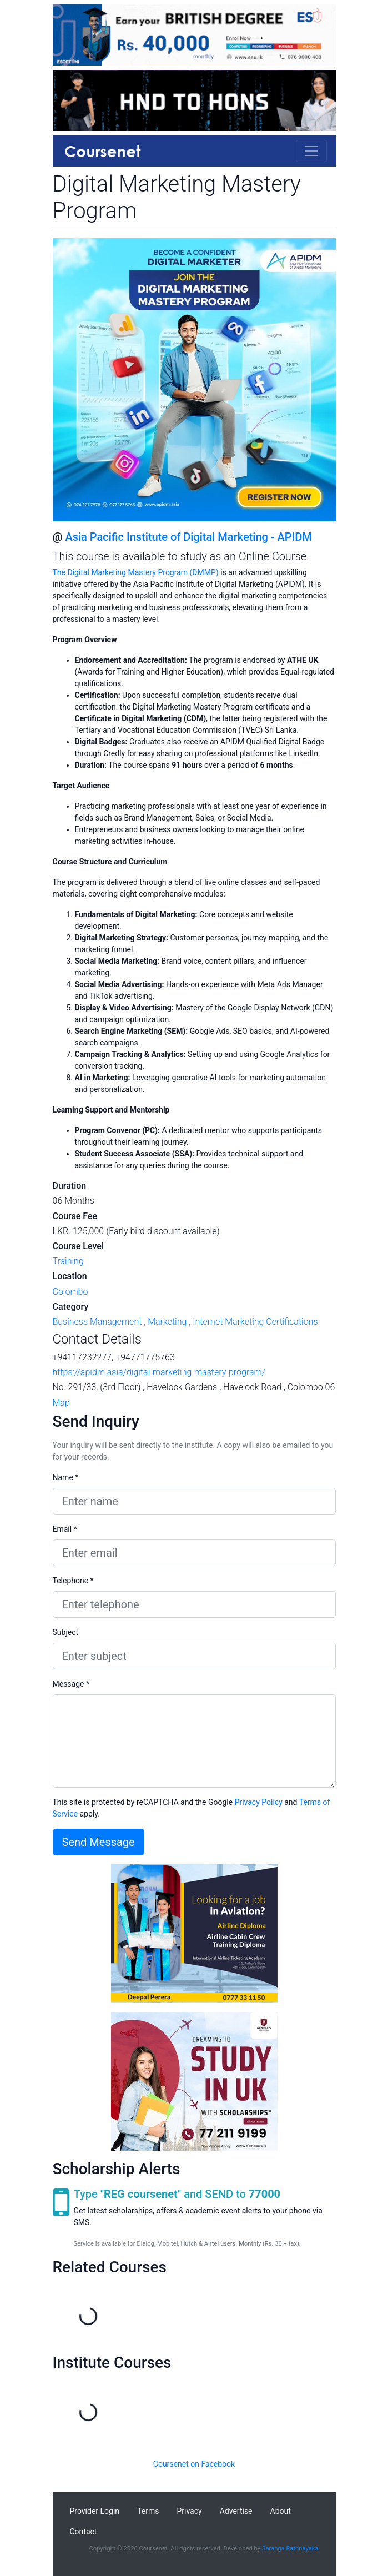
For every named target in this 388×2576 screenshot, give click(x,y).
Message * (71, 1683)
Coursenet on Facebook (194, 2463)
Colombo (70, 1291)
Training (68, 1261)
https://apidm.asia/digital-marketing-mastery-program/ (159, 1372)
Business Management (97, 1321)
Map (61, 1402)
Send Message (98, 1842)
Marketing (167, 1321)
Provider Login (95, 2511)
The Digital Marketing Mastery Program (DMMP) (136, 572)
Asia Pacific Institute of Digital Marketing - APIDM (188, 537)
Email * (65, 1529)
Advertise (236, 2511)
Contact (83, 2531)
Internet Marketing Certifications (255, 1321)
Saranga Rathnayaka (290, 2548)
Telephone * (73, 1580)
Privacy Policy (259, 1802)
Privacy (189, 2511)
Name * (66, 1477)
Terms (148, 2511)
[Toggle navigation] (311, 151)
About (280, 2511)
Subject (66, 1632)
